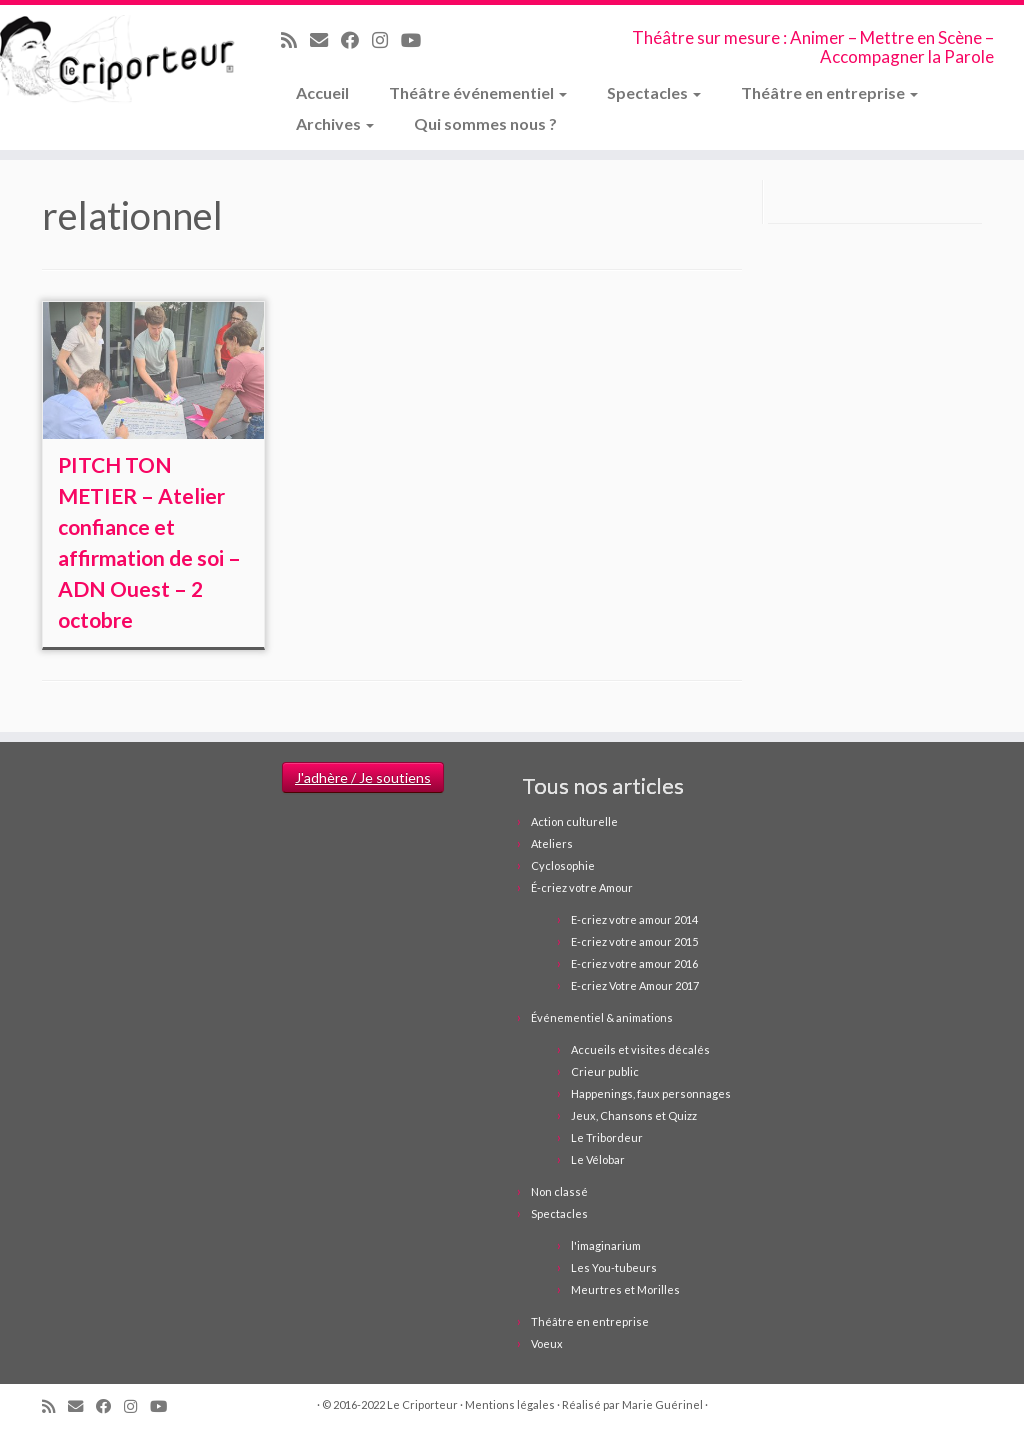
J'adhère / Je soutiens (363, 777)
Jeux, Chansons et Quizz (634, 1115)
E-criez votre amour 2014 (634, 919)
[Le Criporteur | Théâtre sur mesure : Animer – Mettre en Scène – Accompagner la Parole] (120, 60)
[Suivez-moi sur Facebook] (356, 40)
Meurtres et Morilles (625, 1289)
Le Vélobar (598, 1159)
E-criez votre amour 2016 (634, 963)
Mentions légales (510, 1404)
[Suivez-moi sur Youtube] (417, 40)
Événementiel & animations (602, 1017)
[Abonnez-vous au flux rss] (295, 40)
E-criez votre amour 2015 (634, 941)
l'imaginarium (606, 1245)
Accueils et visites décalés (640, 1049)
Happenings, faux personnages (651, 1093)
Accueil (322, 92)
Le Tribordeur (607, 1137)
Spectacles (654, 92)
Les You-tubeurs (614, 1267)
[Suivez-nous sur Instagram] (386, 40)
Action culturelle (574, 821)
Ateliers (552, 843)
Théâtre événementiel (478, 92)
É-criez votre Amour (582, 887)
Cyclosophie (563, 865)
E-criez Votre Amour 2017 (635, 985)
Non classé (559, 1191)
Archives (335, 123)
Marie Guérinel (662, 1404)
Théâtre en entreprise (829, 92)
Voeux (547, 1343)
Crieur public (605, 1071)
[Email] (325, 40)
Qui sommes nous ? (485, 123)
